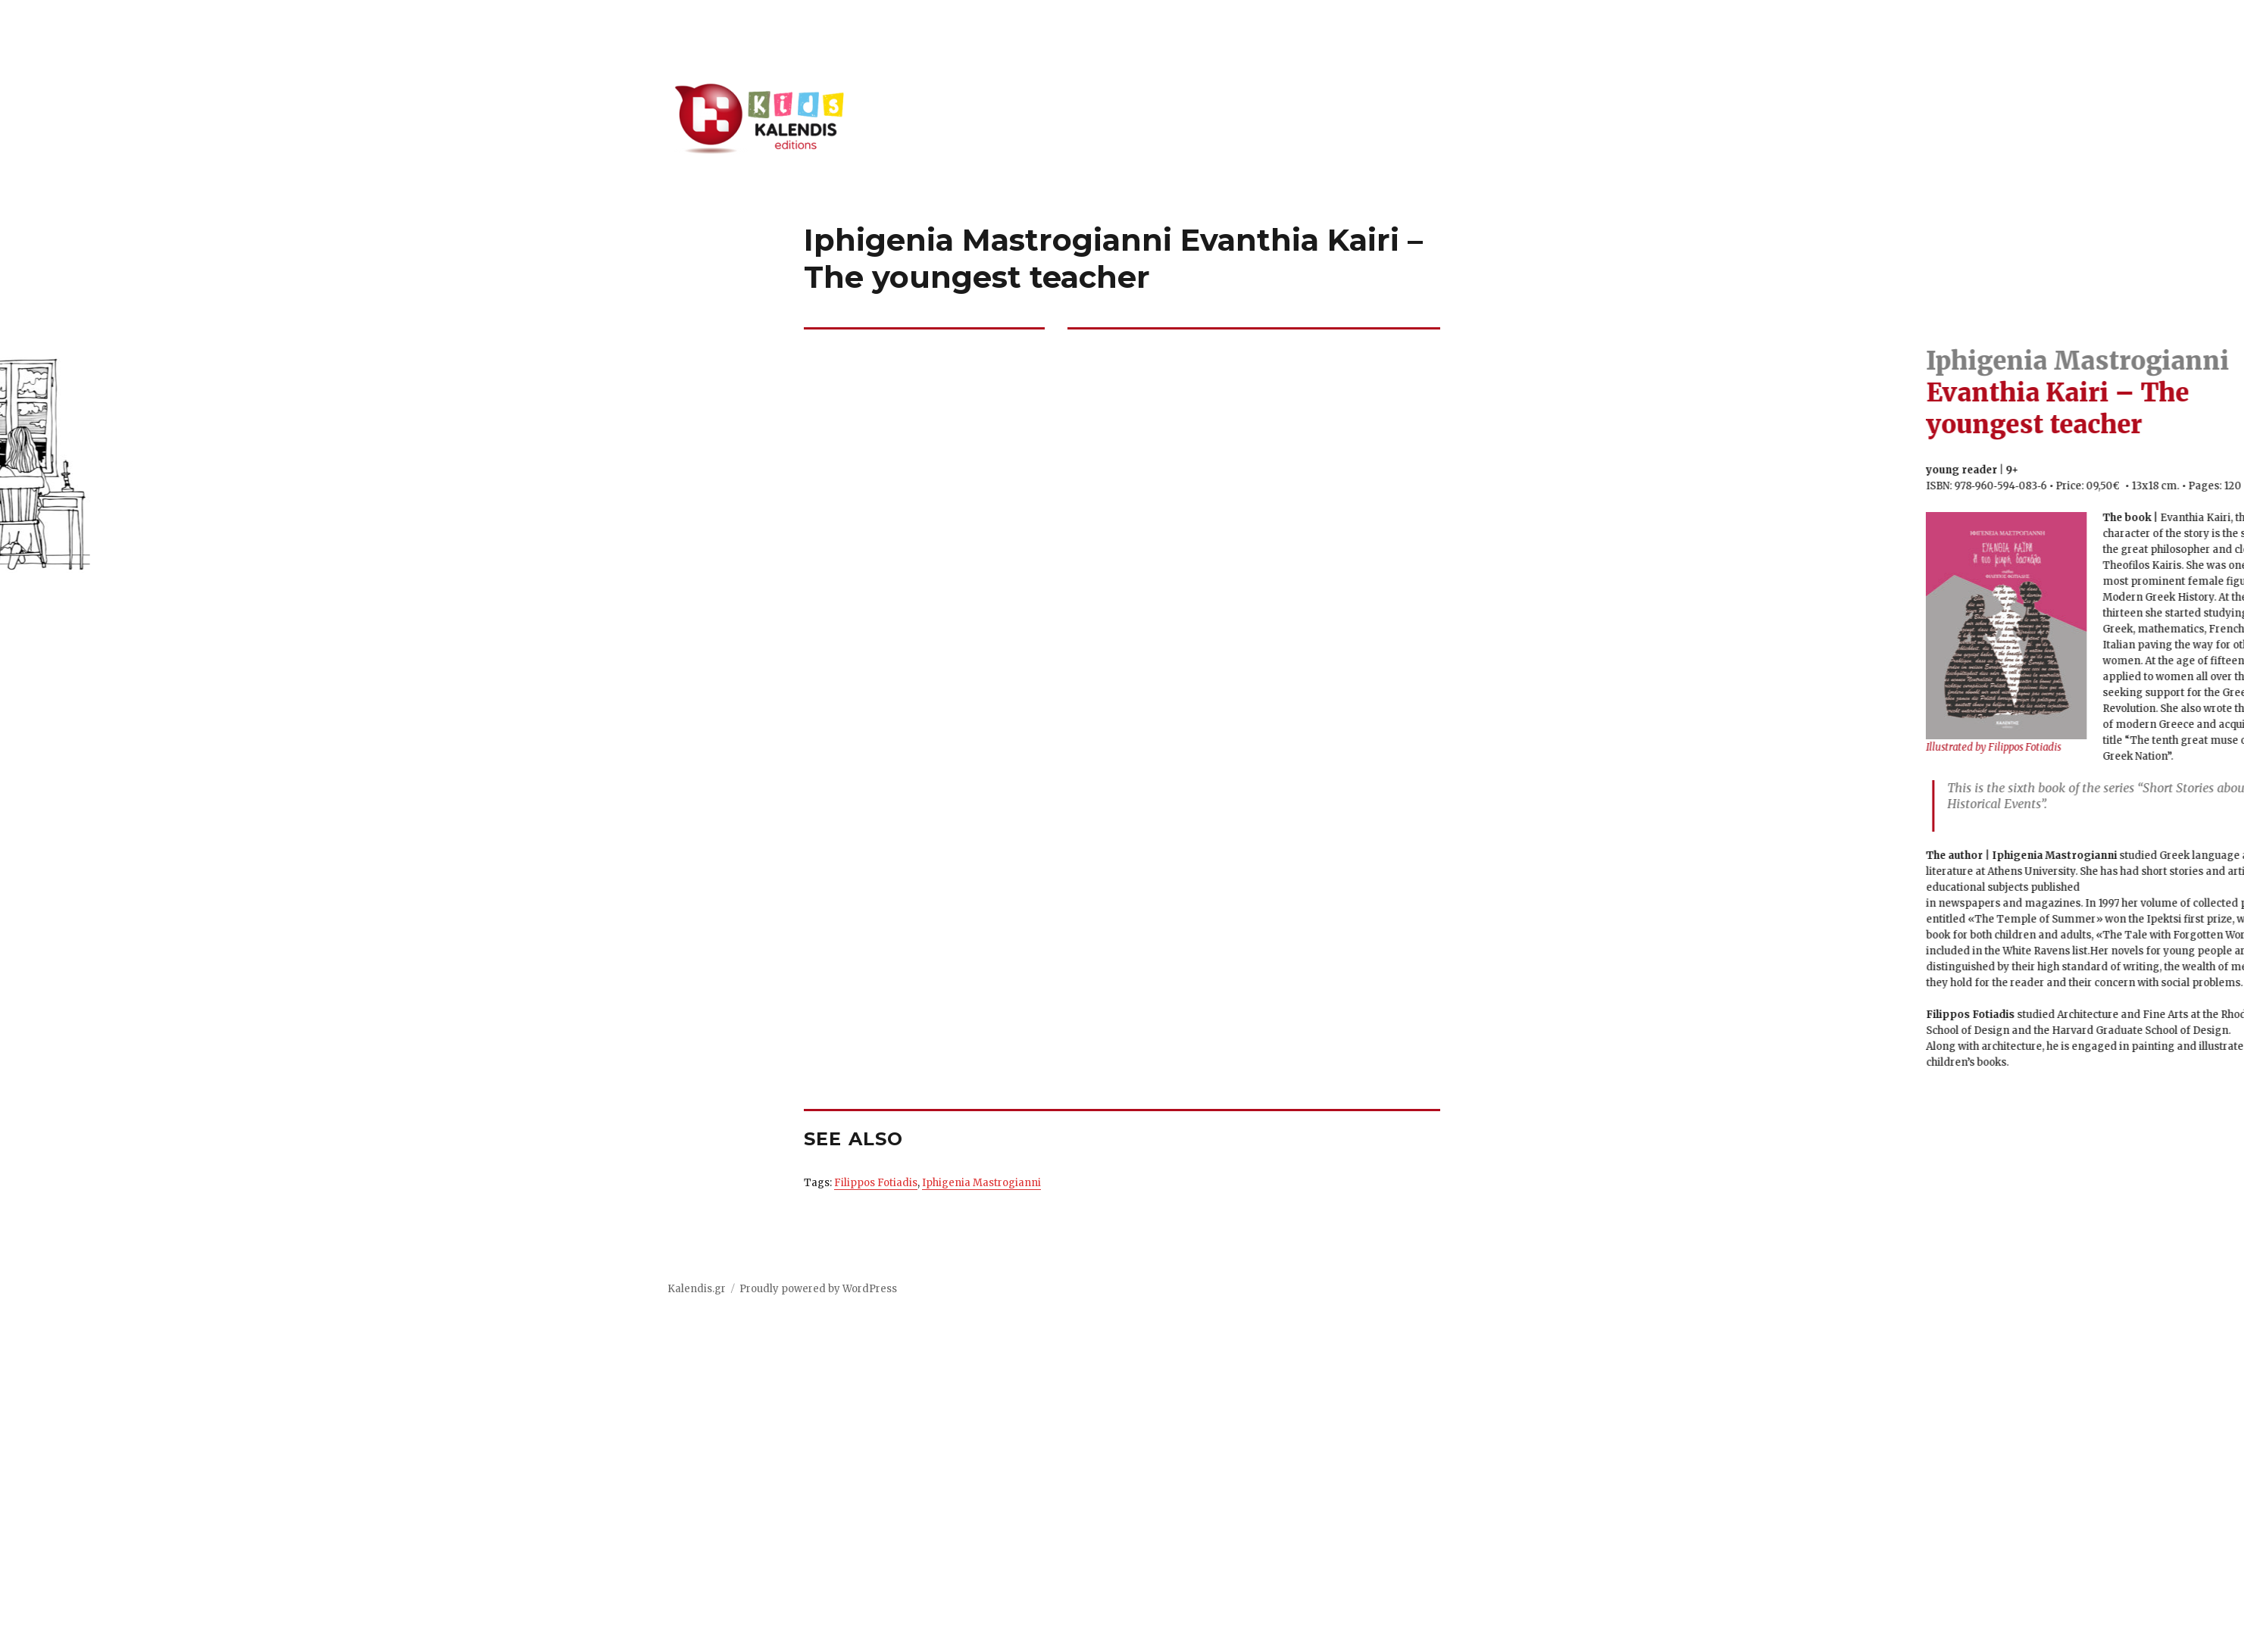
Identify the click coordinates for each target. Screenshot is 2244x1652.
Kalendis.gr (696, 1288)
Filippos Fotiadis (875, 1182)
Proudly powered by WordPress (818, 1288)
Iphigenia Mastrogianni (981, 1182)
